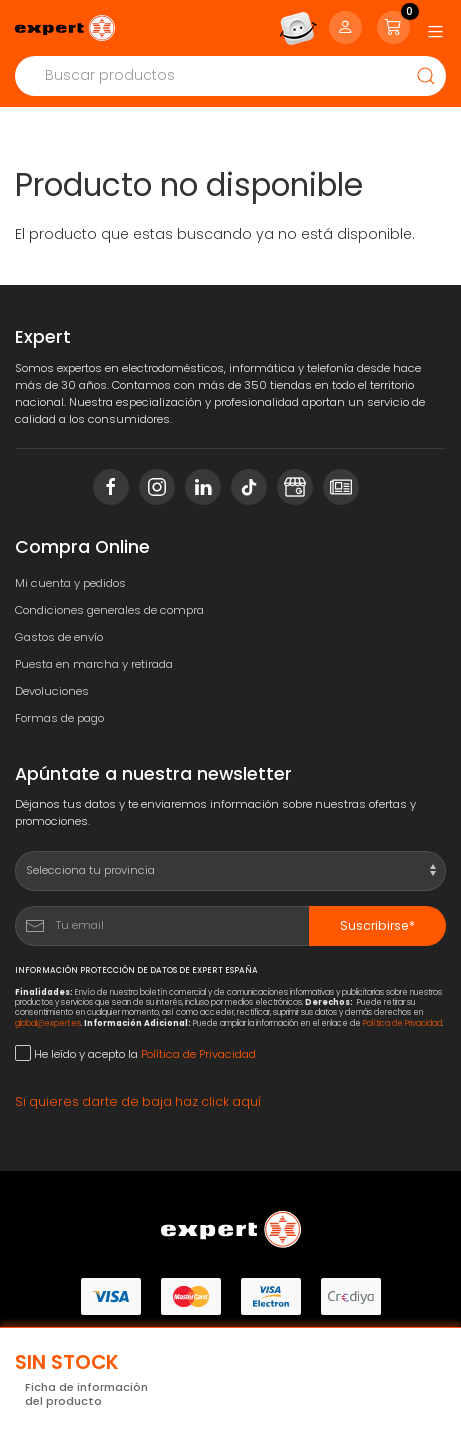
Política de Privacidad (402, 1023)
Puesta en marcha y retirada (94, 664)
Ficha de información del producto (86, 1394)
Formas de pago (59, 718)
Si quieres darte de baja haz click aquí (138, 1101)
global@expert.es (48, 1023)
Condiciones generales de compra (109, 610)
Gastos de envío (59, 637)
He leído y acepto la (135, 1054)
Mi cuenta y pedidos (70, 583)
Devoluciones (52, 691)
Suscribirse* (377, 925)
